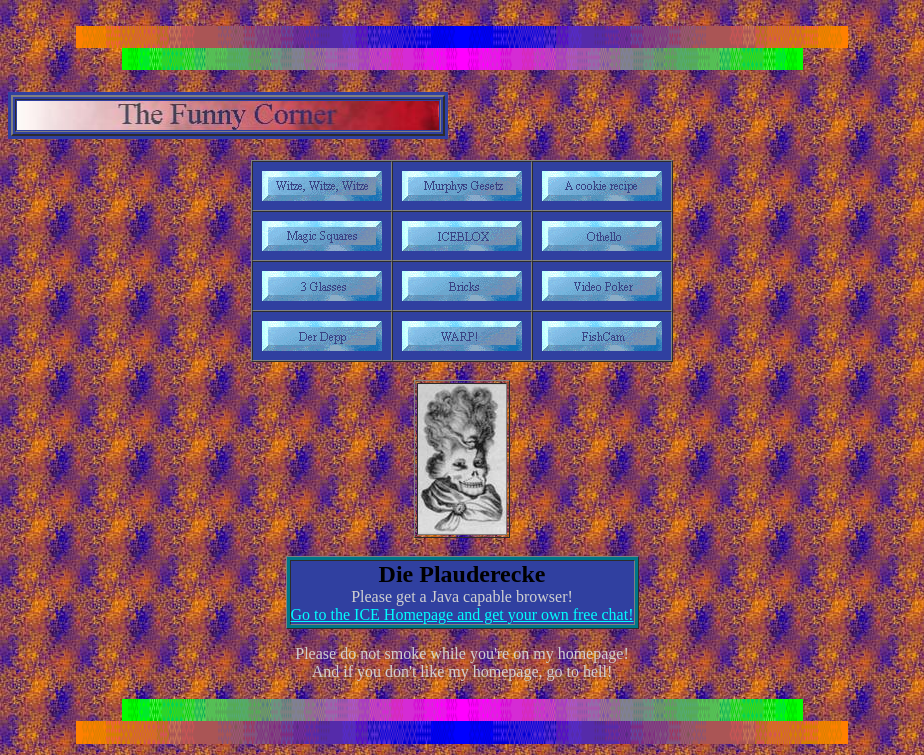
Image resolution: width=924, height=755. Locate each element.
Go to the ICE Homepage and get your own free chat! (462, 614)
